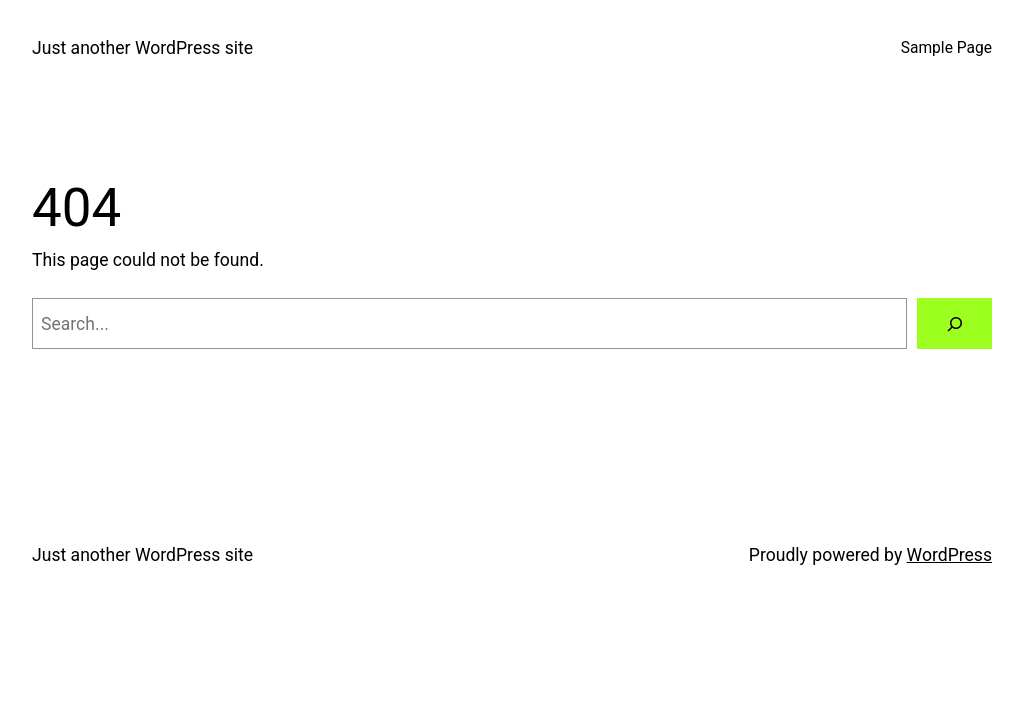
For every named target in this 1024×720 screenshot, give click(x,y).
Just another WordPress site (142, 48)
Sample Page (946, 48)
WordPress (949, 555)
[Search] (954, 323)
